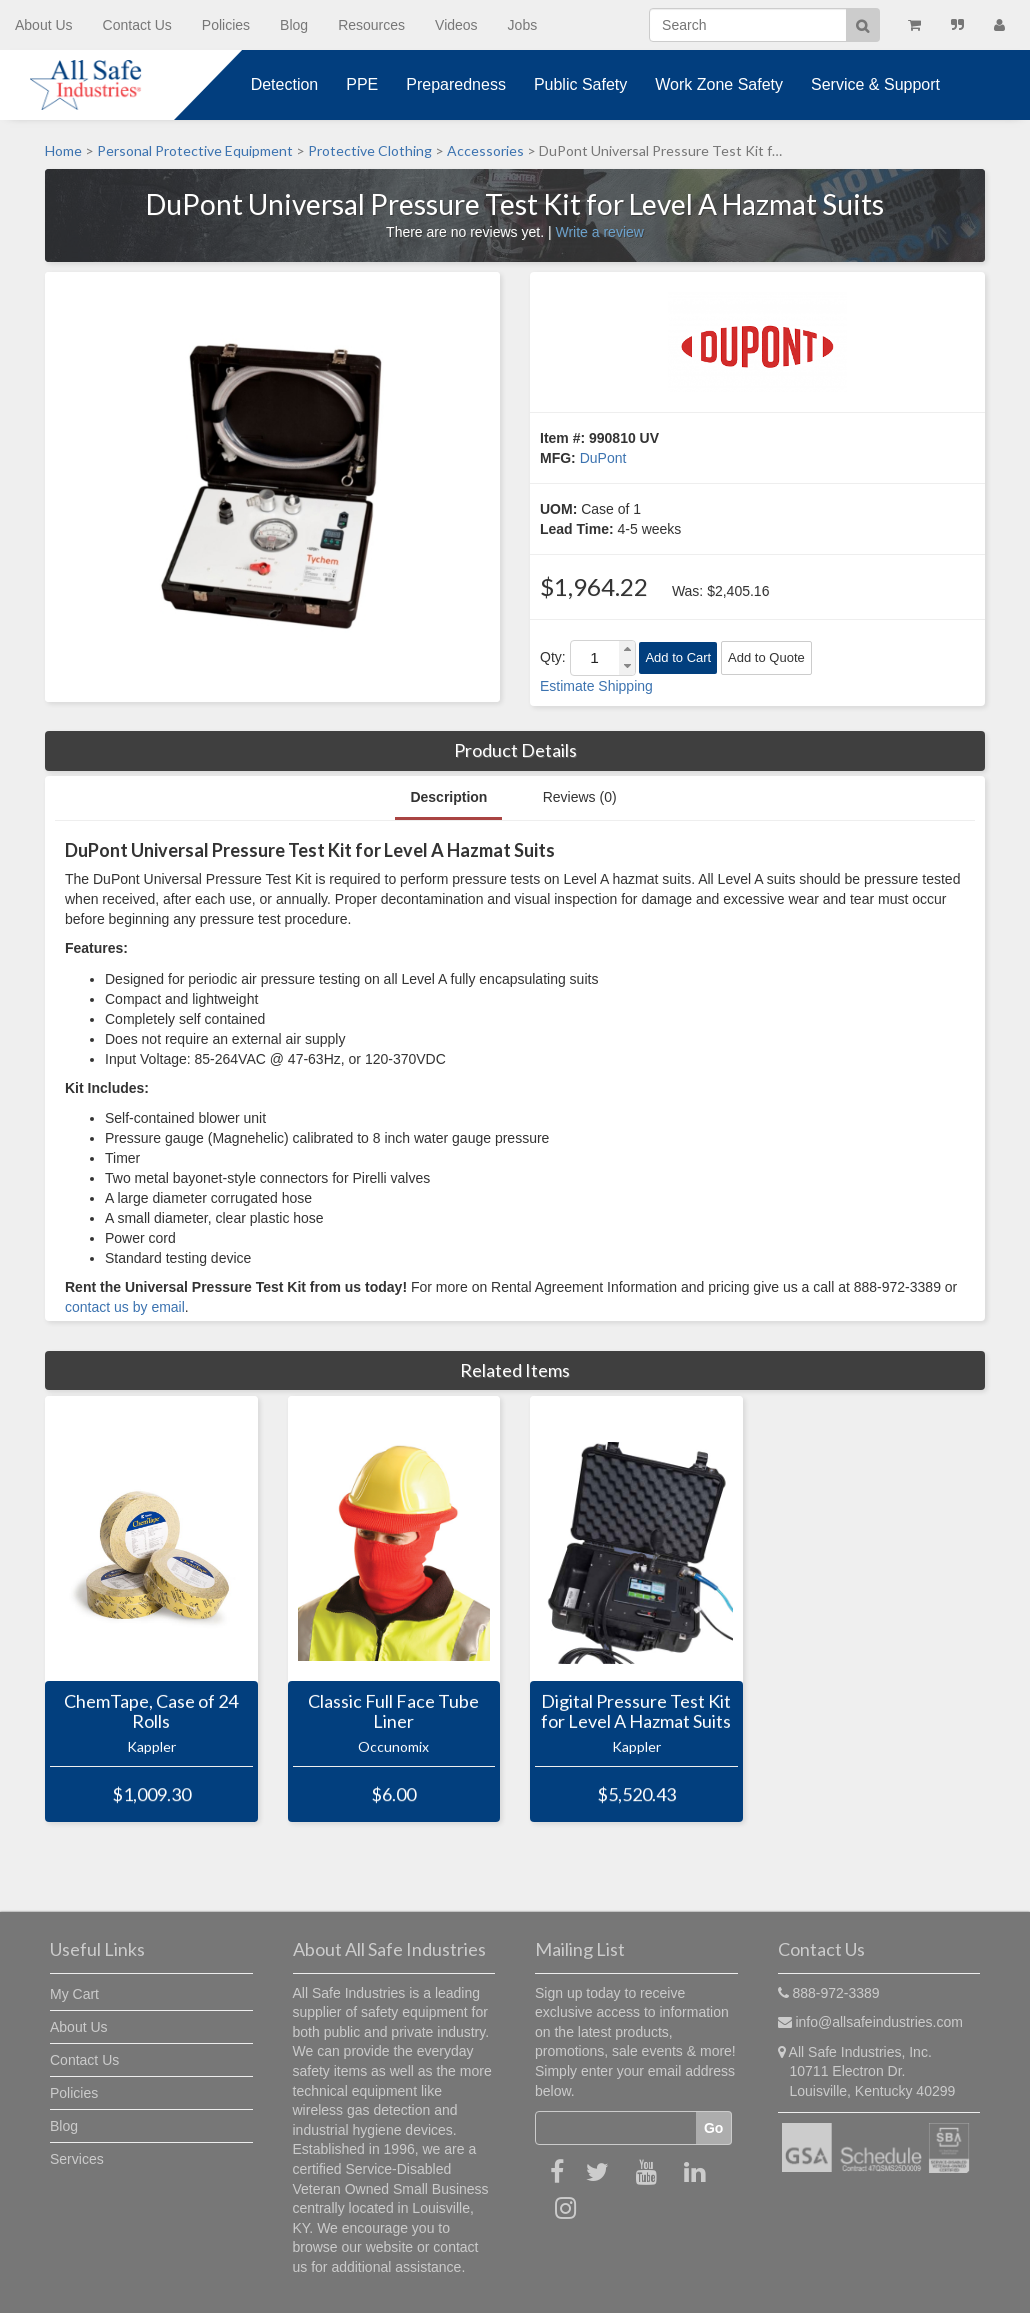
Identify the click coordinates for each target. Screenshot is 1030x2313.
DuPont (603, 458)
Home (63, 150)
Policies (226, 25)
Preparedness (456, 84)
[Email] (616, 2128)
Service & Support (875, 84)
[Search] (748, 25)
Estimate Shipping (596, 686)
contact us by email (125, 1307)
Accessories (485, 150)
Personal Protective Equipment (195, 150)
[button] (627, 649)
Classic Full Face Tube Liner (393, 1712)
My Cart (74, 1994)
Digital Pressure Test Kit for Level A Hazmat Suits (636, 1712)
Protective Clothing (370, 150)
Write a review (599, 232)
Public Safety (580, 84)
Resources (371, 25)
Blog (294, 25)
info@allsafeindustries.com (879, 2022)
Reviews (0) (580, 797)
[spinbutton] (595, 658)
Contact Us (137, 25)
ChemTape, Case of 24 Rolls (151, 1712)
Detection (285, 84)
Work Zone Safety (719, 84)
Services (77, 2159)
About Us (44, 25)
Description (448, 797)
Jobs (523, 25)
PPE (362, 84)
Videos (456, 25)
